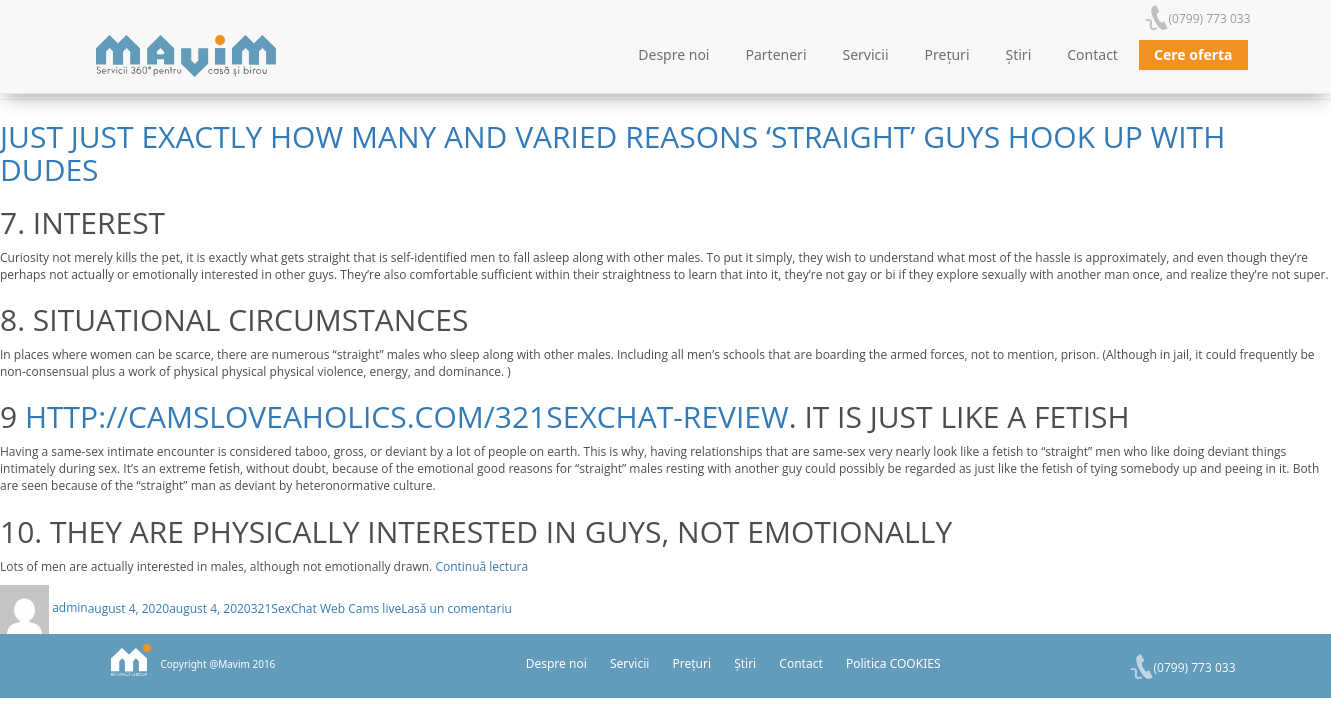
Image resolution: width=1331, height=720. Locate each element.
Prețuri (947, 54)
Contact (1092, 54)
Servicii (866, 54)
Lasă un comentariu (456, 607)
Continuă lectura (481, 566)
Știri (1019, 54)
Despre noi (673, 54)
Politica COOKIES (893, 663)
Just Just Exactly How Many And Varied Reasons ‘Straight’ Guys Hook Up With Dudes (612, 153)
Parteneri (776, 54)
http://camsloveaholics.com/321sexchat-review (407, 416)
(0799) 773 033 (1210, 18)
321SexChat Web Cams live (326, 607)
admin (70, 607)
